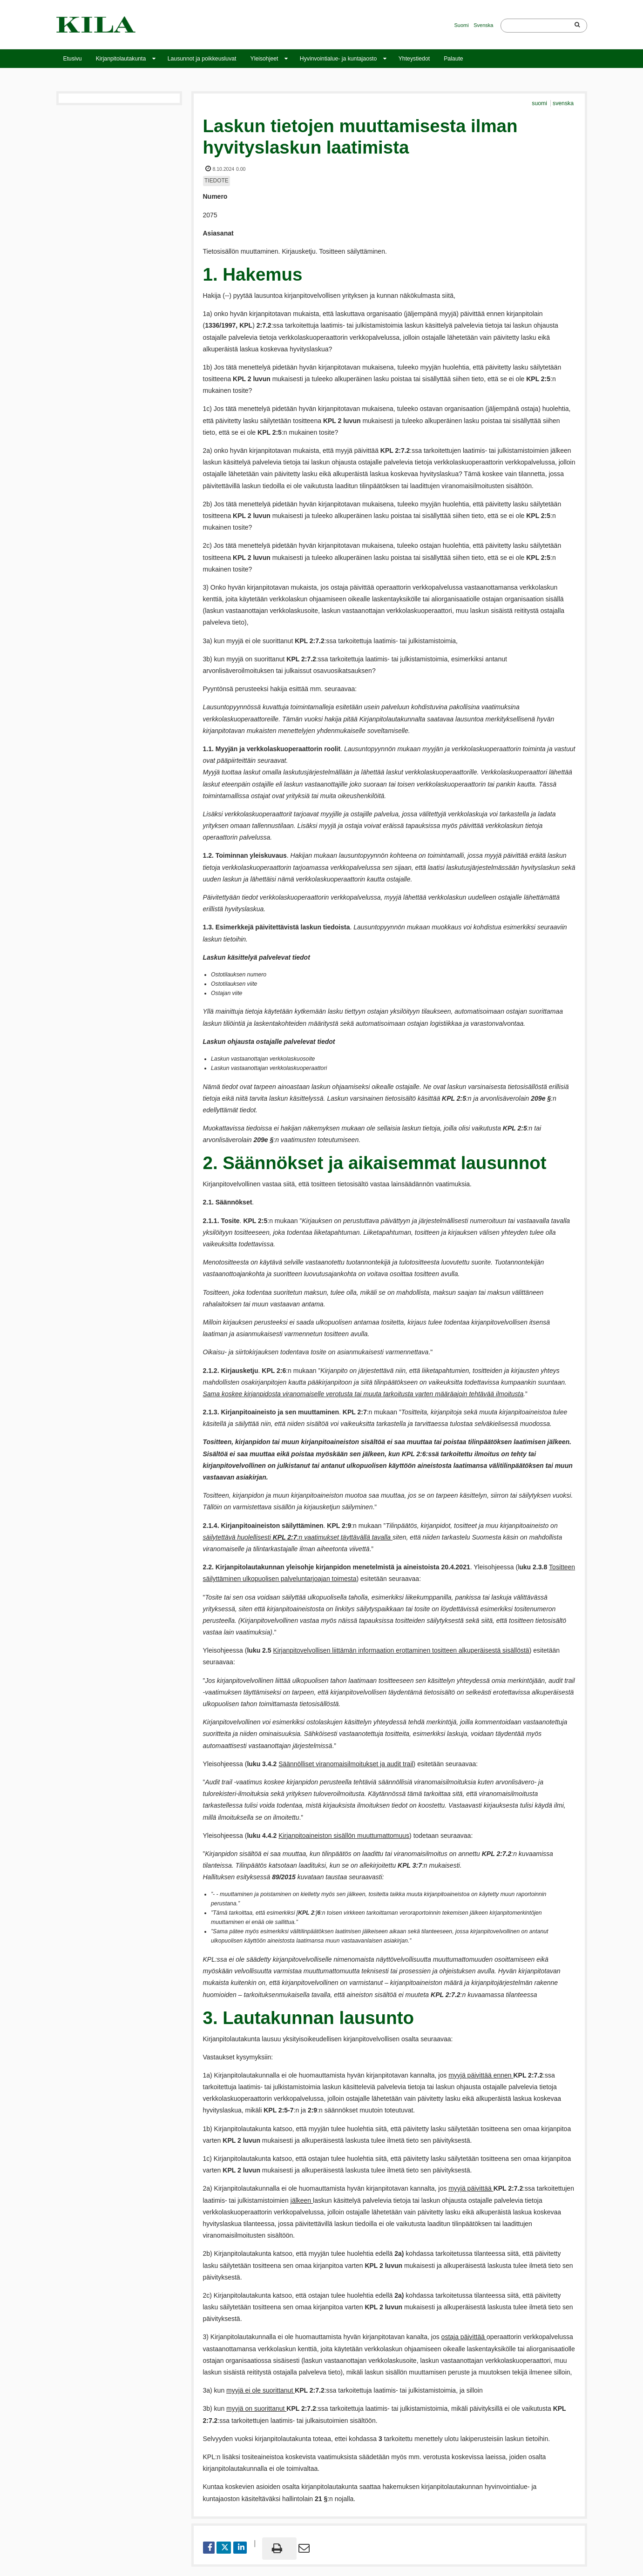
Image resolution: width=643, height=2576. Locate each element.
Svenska (483, 25)
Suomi (461, 25)
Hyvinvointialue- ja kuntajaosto (338, 58)
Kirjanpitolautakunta (121, 58)
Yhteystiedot (414, 58)
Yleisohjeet (264, 58)
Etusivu (72, 58)
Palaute (453, 58)
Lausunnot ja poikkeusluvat (202, 58)
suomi (540, 103)
